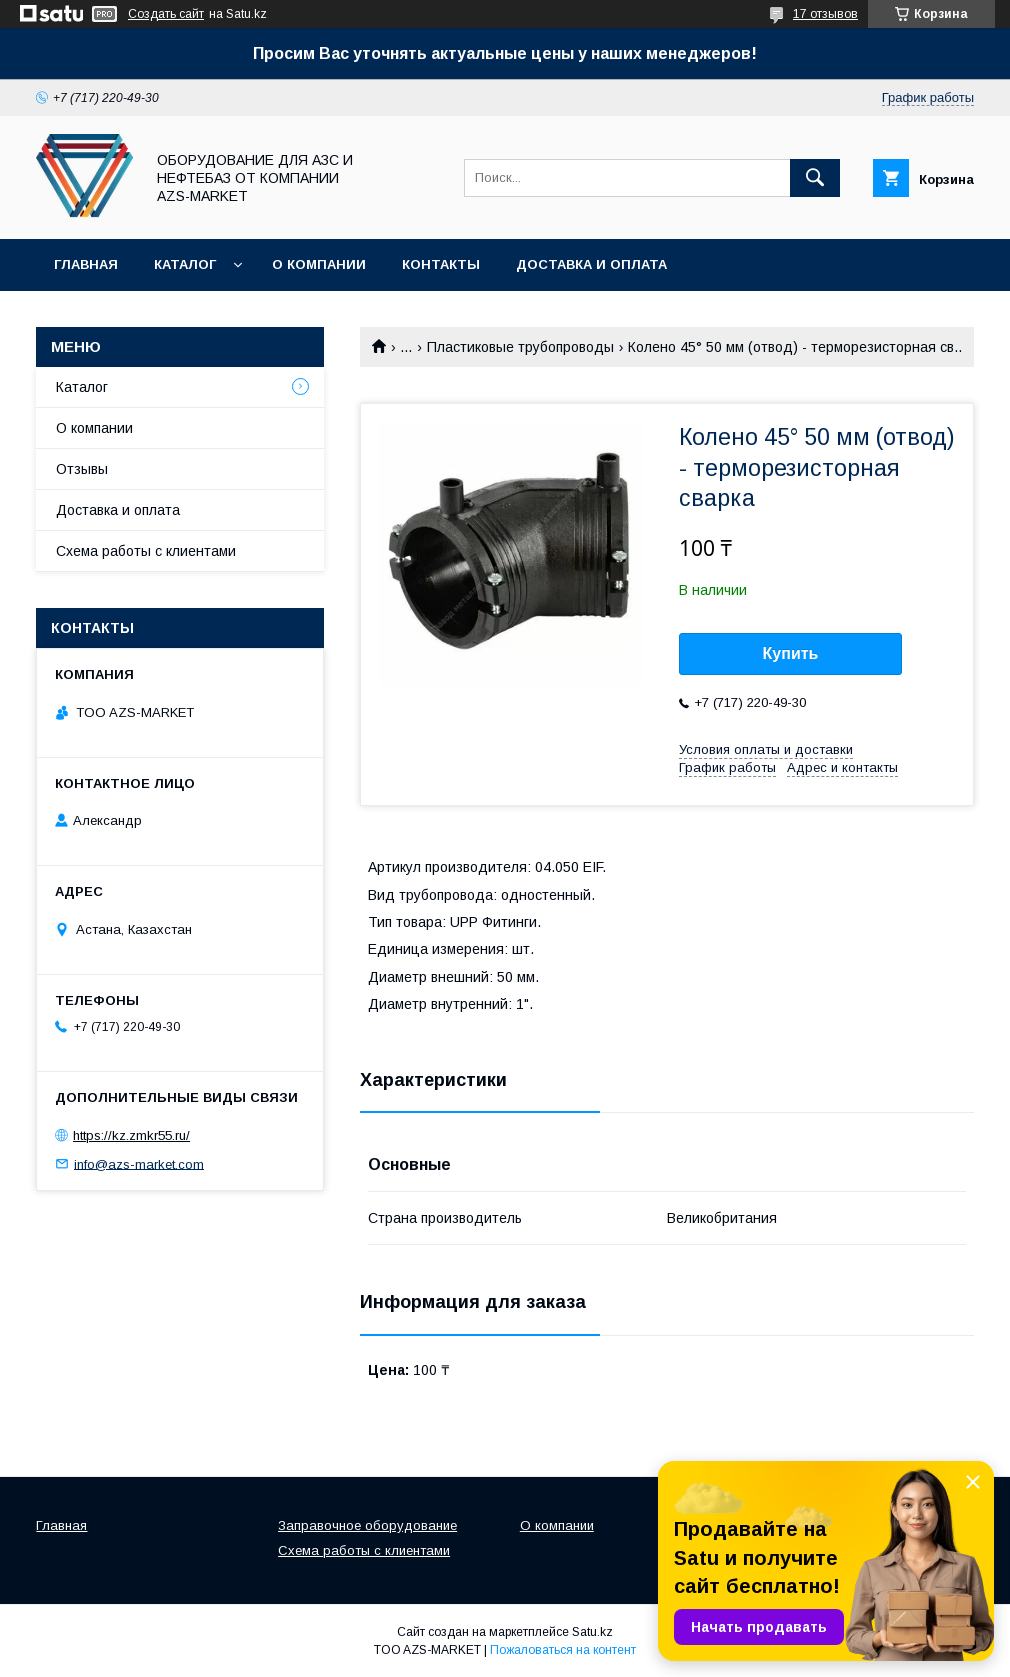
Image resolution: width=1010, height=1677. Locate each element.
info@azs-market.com (139, 1163)
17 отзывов (825, 14)
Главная (86, 264)
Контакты (441, 264)
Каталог (185, 264)
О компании (319, 264)
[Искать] (815, 178)
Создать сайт (166, 14)
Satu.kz (592, 1632)
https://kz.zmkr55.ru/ (131, 1135)
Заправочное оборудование (367, 1525)
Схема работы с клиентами (146, 551)
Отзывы (82, 469)
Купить (791, 653)
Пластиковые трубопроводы (520, 347)
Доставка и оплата (591, 264)
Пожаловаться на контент (563, 1650)
